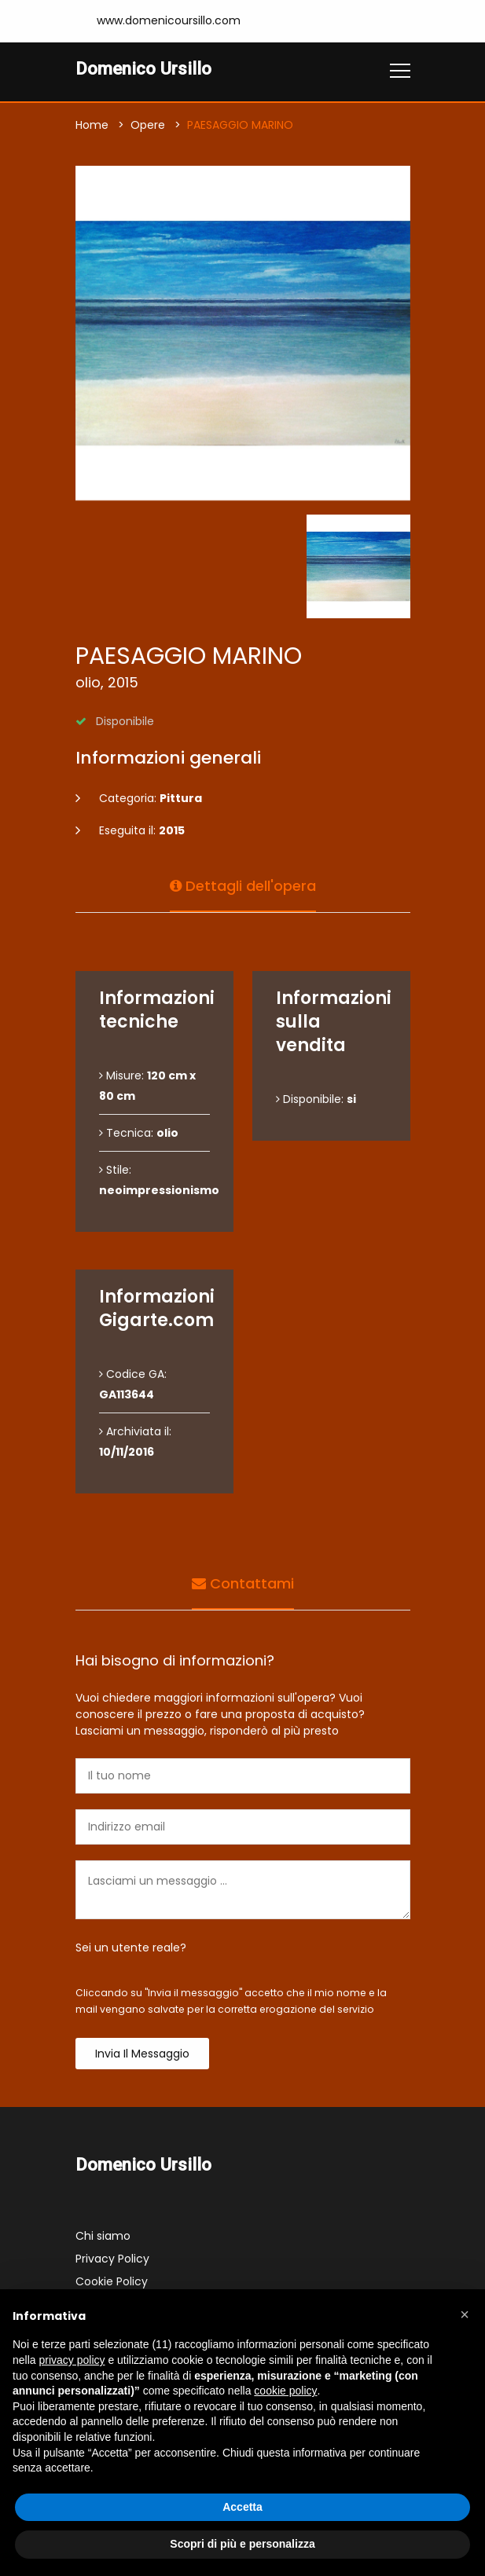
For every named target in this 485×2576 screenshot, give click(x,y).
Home (91, 124)
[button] (464, 2314)
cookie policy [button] (285, 2390)
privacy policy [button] (72, 2360)
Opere (147, 124)
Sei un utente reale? (130, 1947)
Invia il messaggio (142, 2053)
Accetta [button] (242, 2507)
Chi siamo (102, 2236)
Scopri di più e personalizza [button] (242, 2544)
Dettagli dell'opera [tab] (243, 886)
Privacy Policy (112, 2258)
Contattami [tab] (243, 1583)
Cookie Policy (111, 2281)
